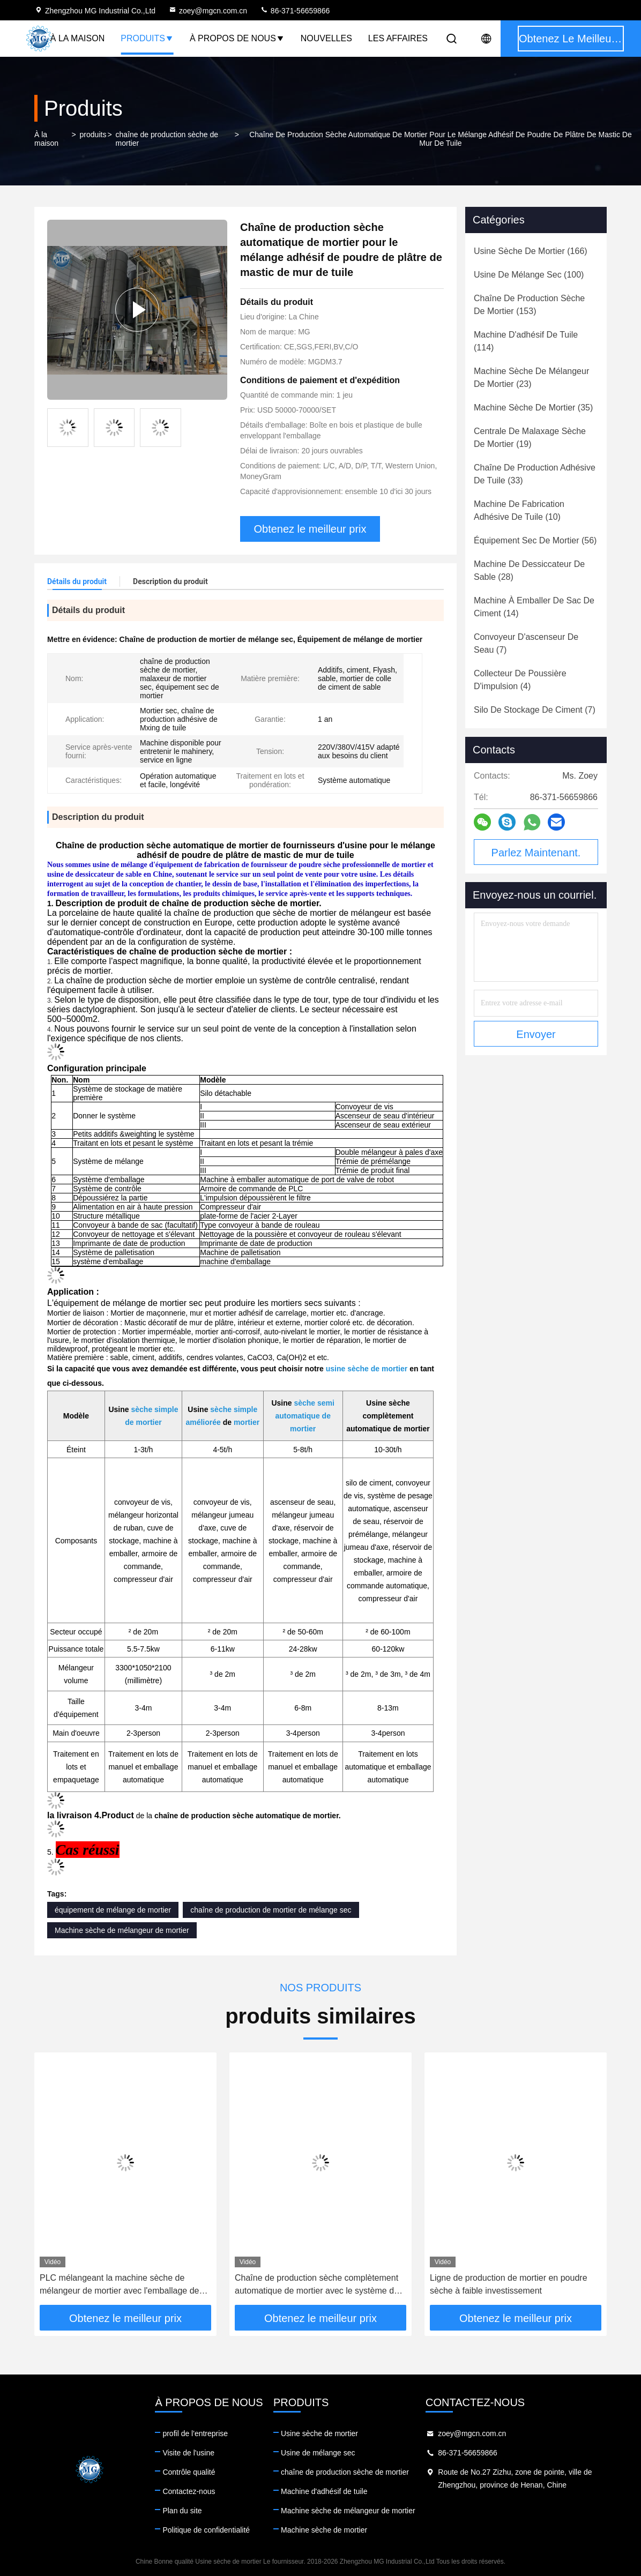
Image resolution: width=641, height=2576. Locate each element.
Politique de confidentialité (206, 2530)
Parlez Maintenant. (536, 852)
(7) (526, 643)
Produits (147, 38)
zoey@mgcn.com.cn (207, 10)
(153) (529, 305)
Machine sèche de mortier (324, 2530)
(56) (535, 540)
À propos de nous (237, 38)
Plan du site (182, 2510)
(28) (529, 570)
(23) (531, 378)
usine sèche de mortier (367, 1368)
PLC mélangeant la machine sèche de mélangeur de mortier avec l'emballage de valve (119, 2285)
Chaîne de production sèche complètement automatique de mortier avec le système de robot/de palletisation (317, 2285)
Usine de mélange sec (318, 2452)
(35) (533, 407)
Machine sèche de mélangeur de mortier (122, 1930)
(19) (530, 438)
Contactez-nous (188, 2491)
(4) (520, 680)
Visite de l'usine (188, 2452)
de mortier (143, 1422)
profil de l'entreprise (195, 2433)
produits (93, 134)
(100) (529, 274)
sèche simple (154, 1409)
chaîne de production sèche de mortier (167, 138)
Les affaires (398, 38)
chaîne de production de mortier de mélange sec (270, 1910)
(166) (530, 251)
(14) (534, 607)
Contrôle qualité (188, 2472)
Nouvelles (326, 38)
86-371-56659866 (295, 10)
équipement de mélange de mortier (113, 1910)
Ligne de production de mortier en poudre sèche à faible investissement (508, 2284)
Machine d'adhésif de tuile (324, 2491)
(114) (526, 341)
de (326, 1416)
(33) (534, 474)
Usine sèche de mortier (319, 2433)
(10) (519, 510)
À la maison (77, 38)
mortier (246, 1422)
